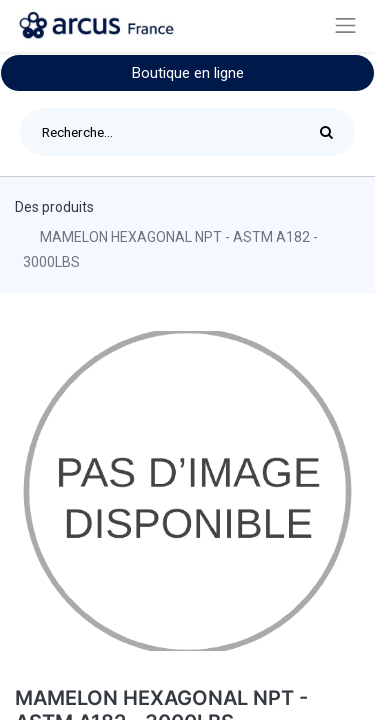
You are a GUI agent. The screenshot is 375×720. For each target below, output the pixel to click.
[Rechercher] (331, 132)
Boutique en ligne (188, 73)
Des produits (54, 207)
